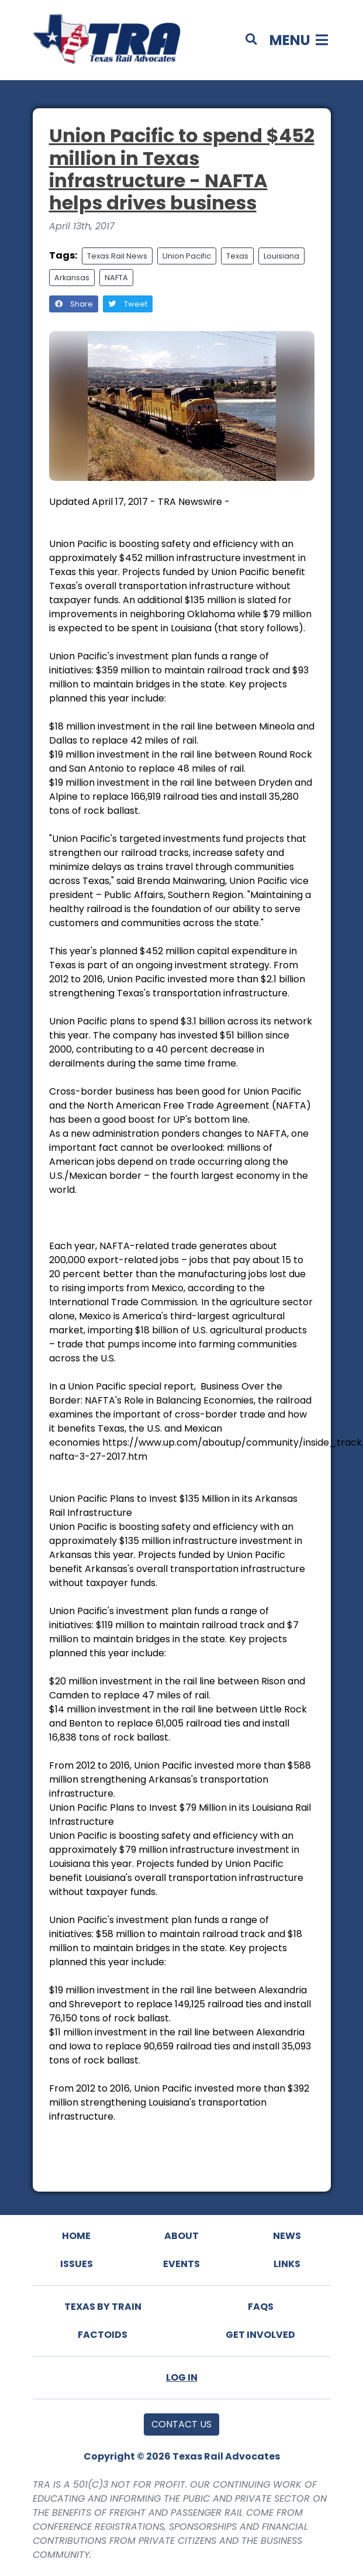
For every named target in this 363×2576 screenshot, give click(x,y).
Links (287, 2264)
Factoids (102, 2334)
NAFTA (116, 278)
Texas (237, 256)
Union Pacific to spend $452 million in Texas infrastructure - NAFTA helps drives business (181, 169)
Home (76, 2236)
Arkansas (71, 278)
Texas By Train (102, 2306)
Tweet (127, 304)
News (287, 2236)
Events (181, 2264)
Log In (182, 2377)
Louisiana (281, 256)
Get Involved (260, 2334)
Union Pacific (187, 256)
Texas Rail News (117, 256)
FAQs (261, 2306)
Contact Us (181, 2424)
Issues (76, 2264)
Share (73, 304)
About (181, 2236)
